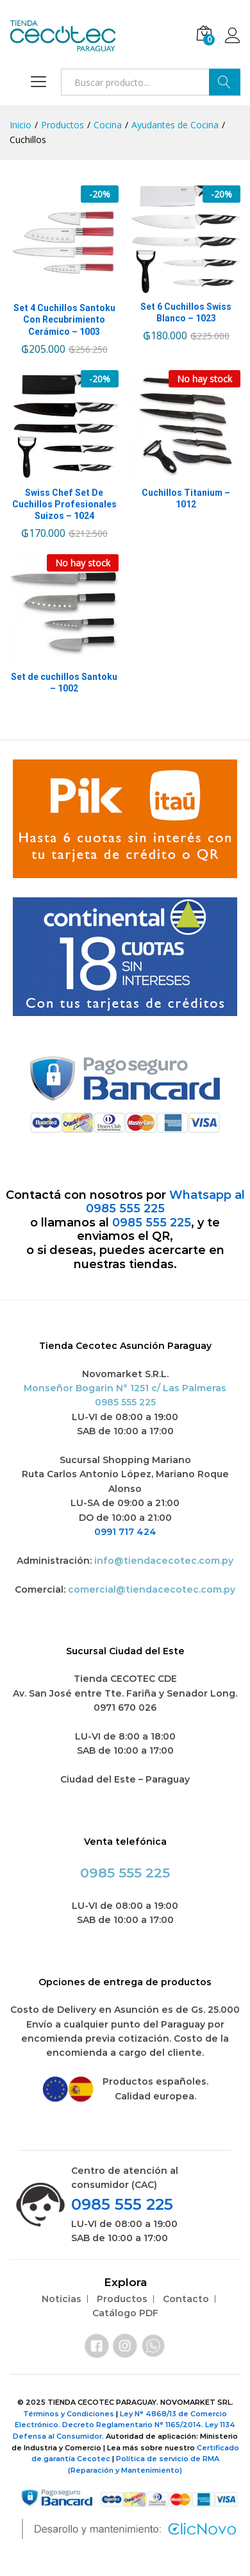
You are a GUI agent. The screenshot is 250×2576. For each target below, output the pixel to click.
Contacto (186, 2299)
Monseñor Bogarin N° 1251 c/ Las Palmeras (125, 1388)
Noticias (61, 2299)
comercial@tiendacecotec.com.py (151, 1589)
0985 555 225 (151, 1223)
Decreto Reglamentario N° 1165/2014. (133, 2424)
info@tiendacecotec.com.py (163, 1560)
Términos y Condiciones (69, 2413)
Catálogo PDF (125, 2313)
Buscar (224, 82)
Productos (122, 2299)
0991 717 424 (125, 1532)
